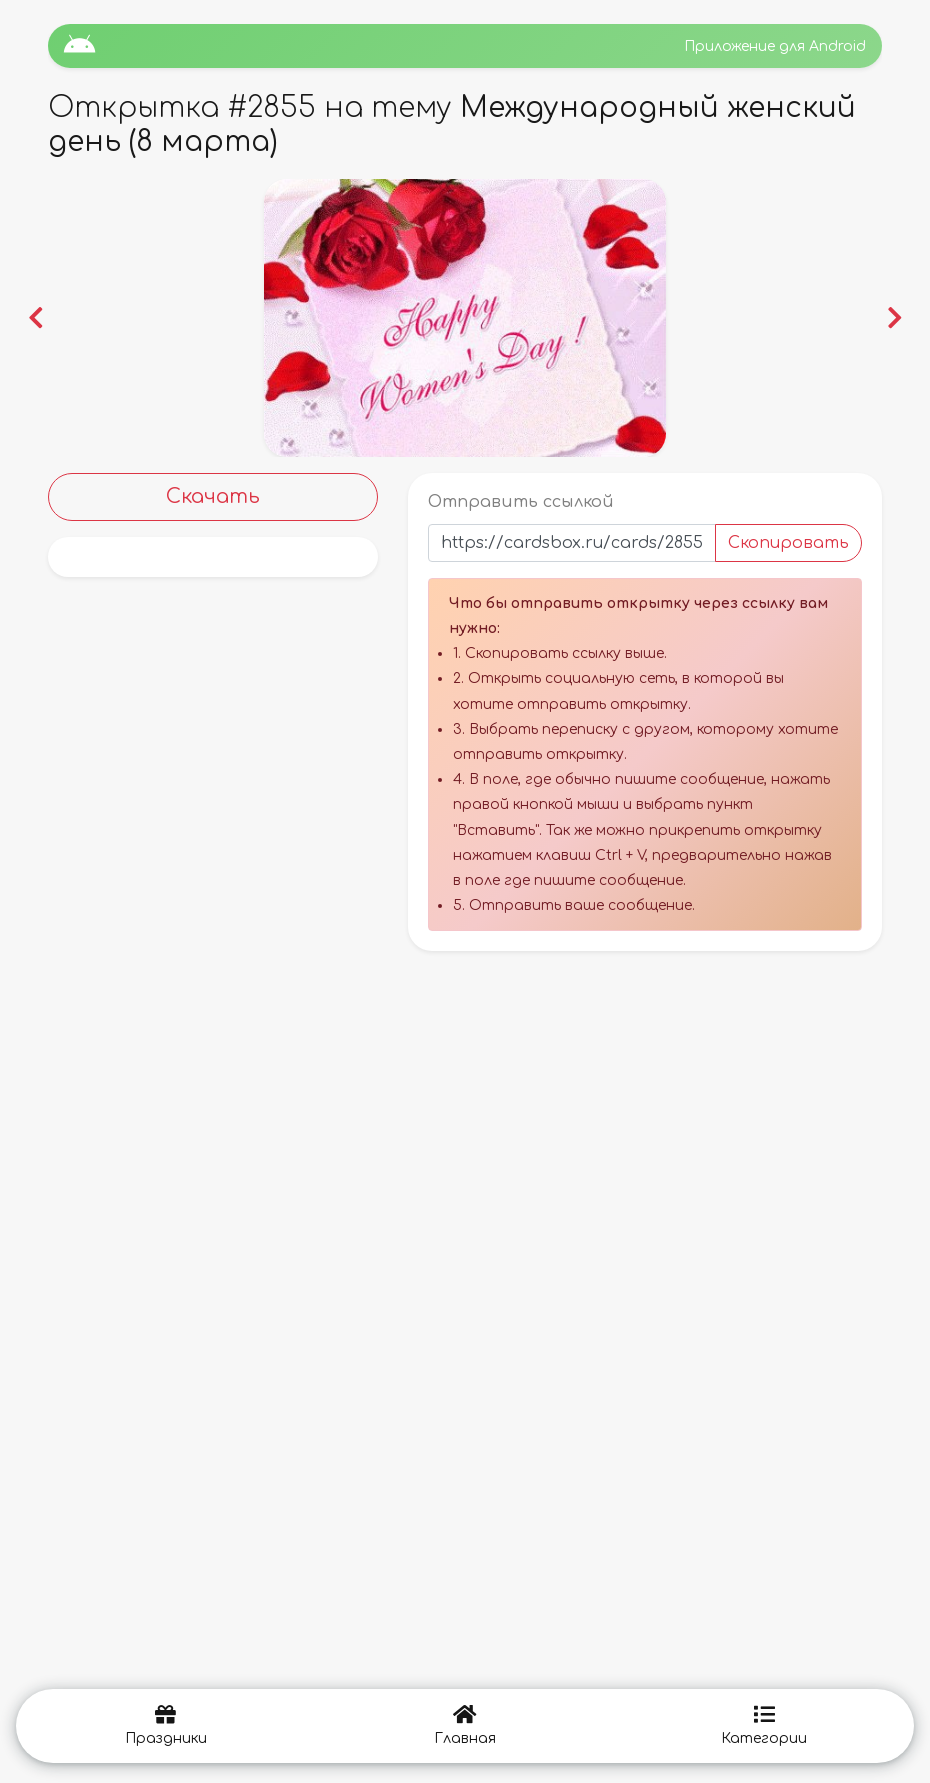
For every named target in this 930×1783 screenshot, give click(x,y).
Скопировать (788, 543)
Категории (764, 1725)
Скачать (213, 496)
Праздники (166, 1725)
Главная (465, 1725)
